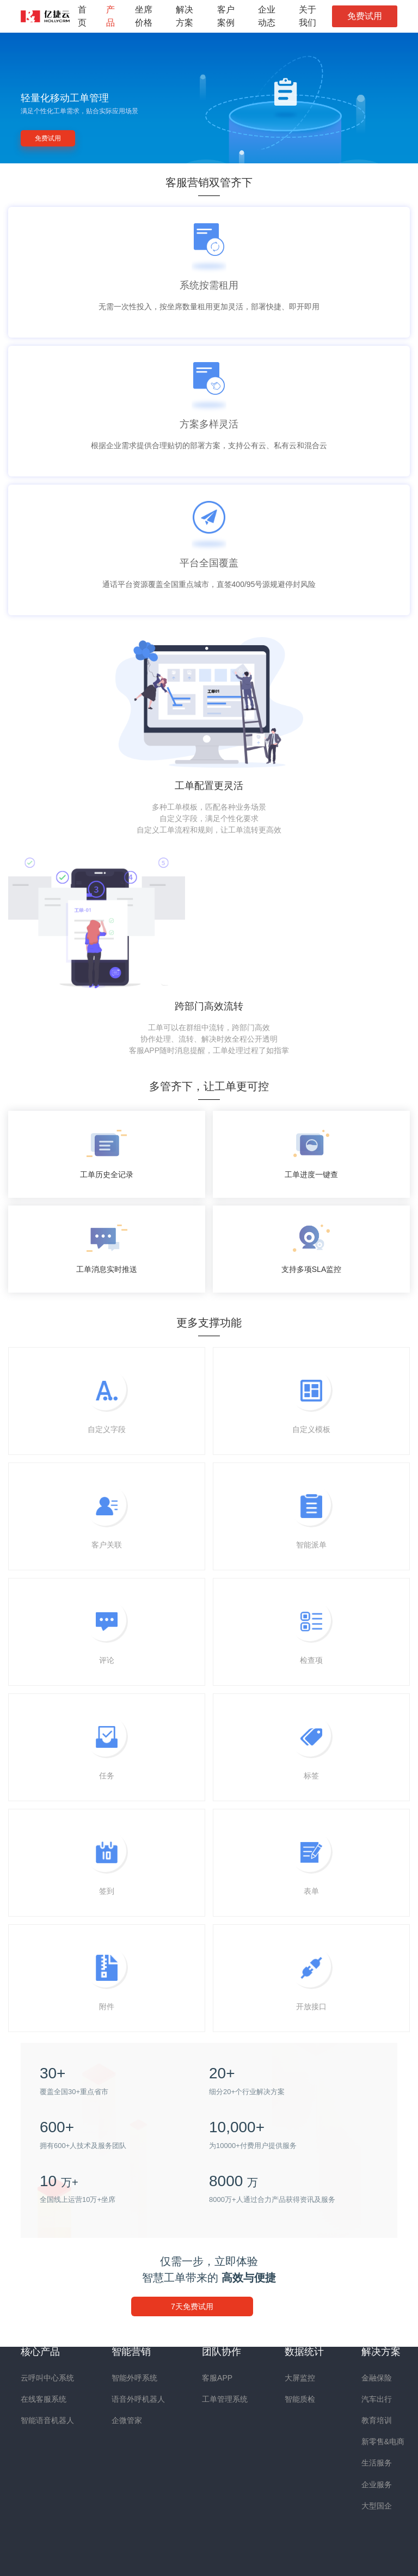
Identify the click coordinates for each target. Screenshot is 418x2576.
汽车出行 (376, 2399)
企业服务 (376, 2484)
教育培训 (376, 2420)
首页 (82, 16)
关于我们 (307, 16)
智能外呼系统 (134, 2377)
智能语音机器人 (47, 2420)
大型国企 (376, 2505)
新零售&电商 (382, 2441)
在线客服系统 (43, 2399)
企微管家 (127, 2420)
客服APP (217, 2377)
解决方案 (184, 16)
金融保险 (376, 2377)
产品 (110, 16)
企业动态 (266, 16)
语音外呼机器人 (138, 2399)
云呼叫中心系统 (47, 2377)
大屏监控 (300, 2377)
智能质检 (300, 2399)
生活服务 (376, 2462)
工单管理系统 (225, 2399)
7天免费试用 (192, 2306)
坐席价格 (143, 16)
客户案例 (226, 16)
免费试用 (364, 16)
